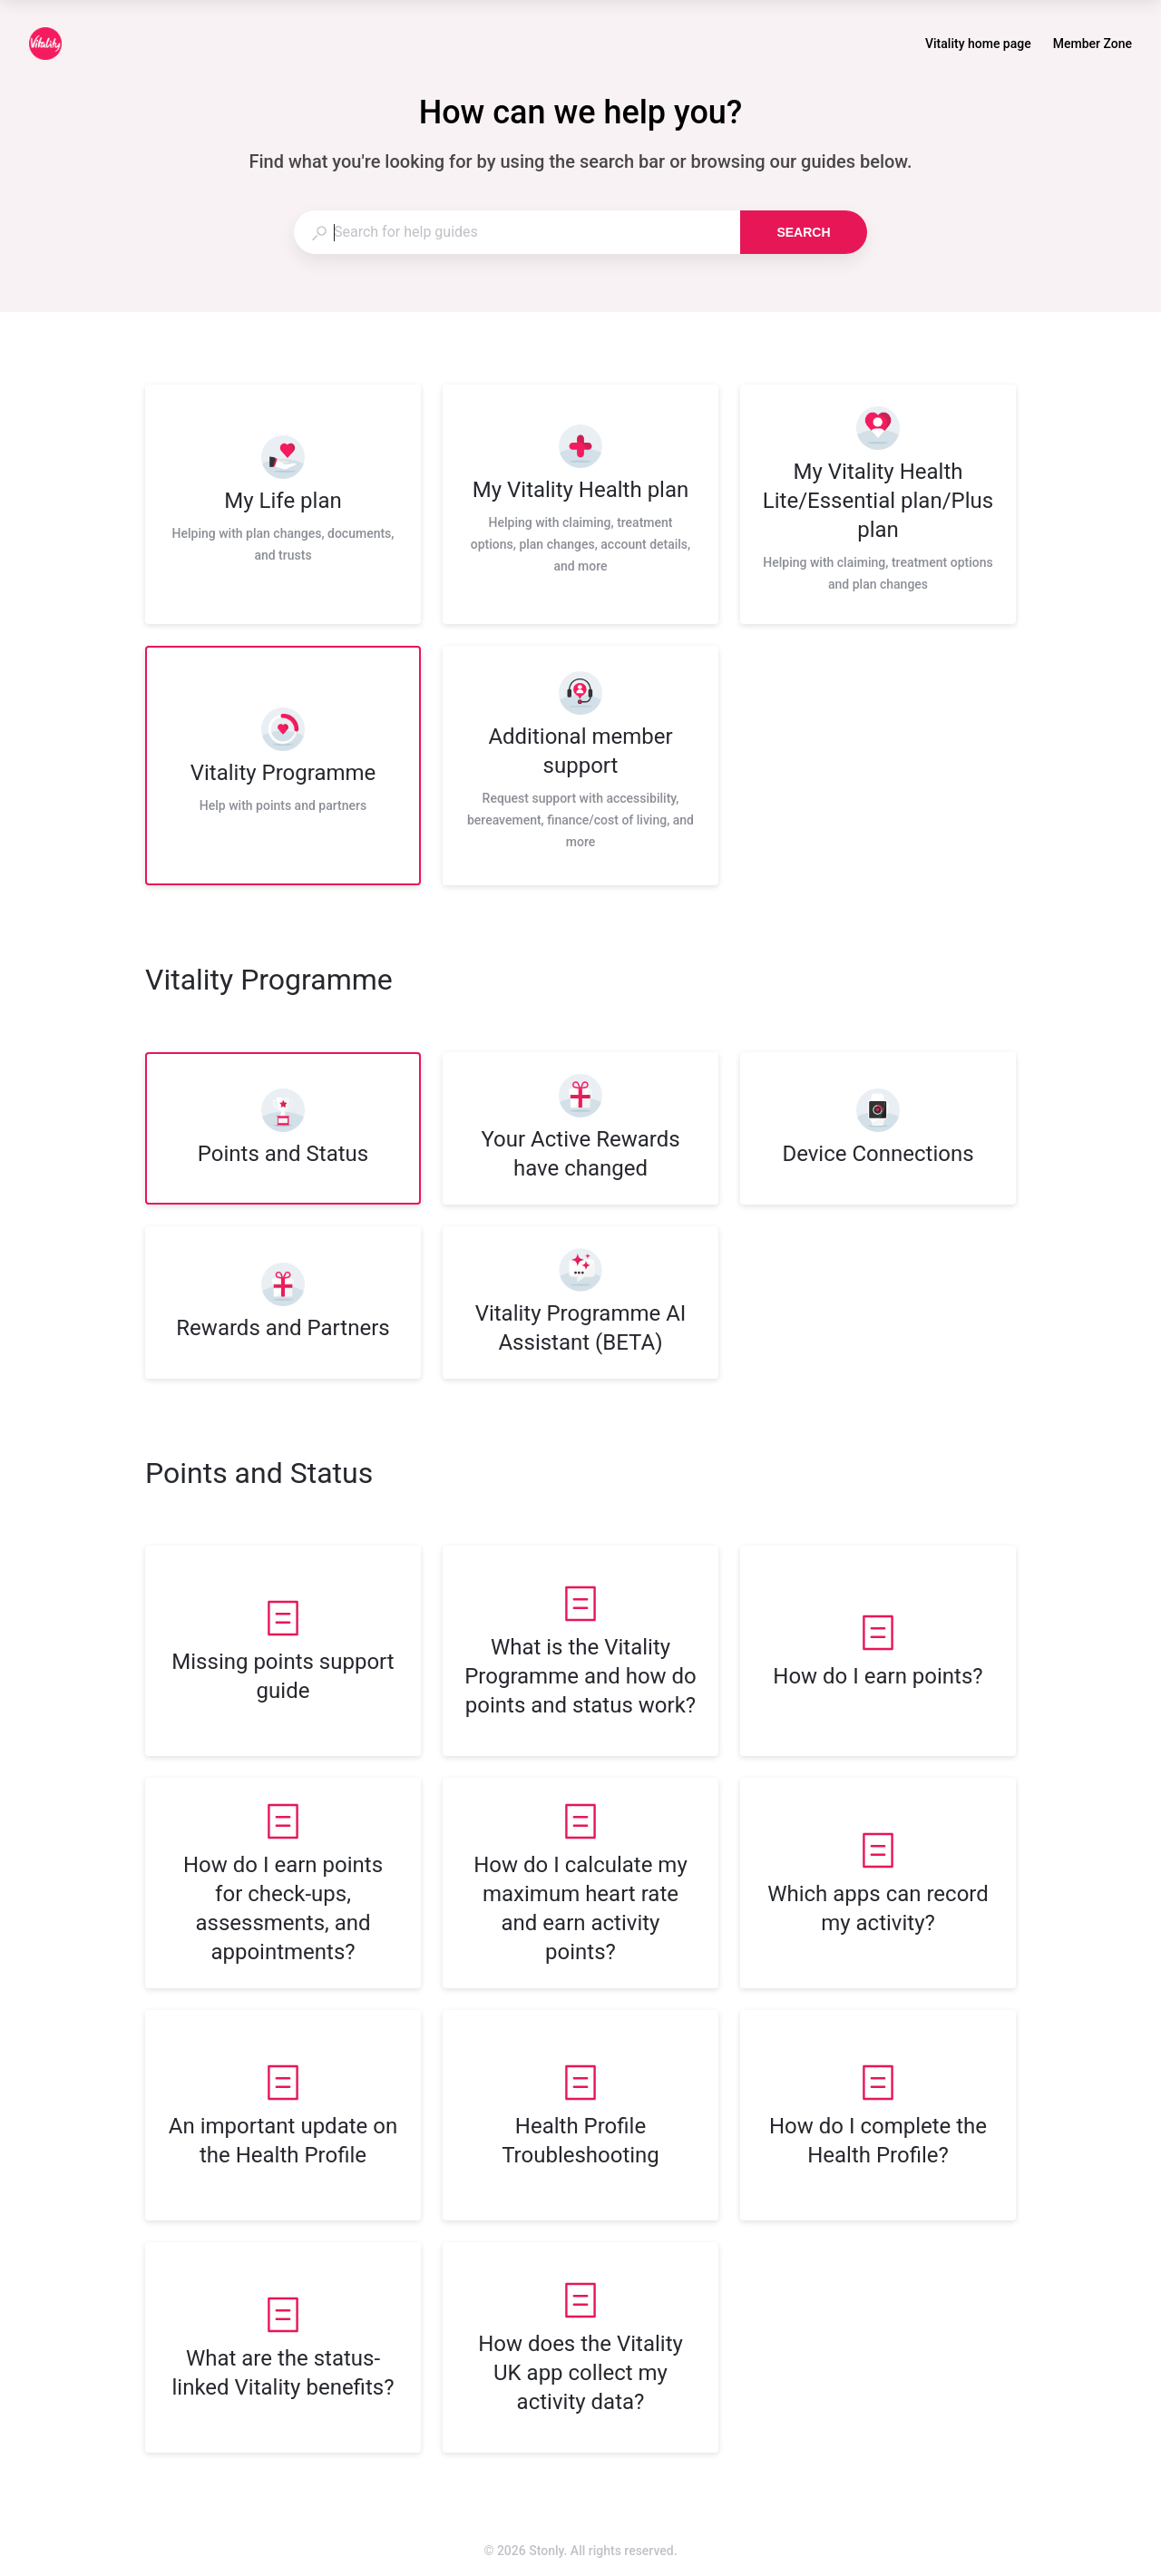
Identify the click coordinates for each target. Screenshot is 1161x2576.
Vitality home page (978, 45)
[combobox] (516, 232)
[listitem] (283, 504)
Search (803, 232)
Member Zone (1092, 45)
